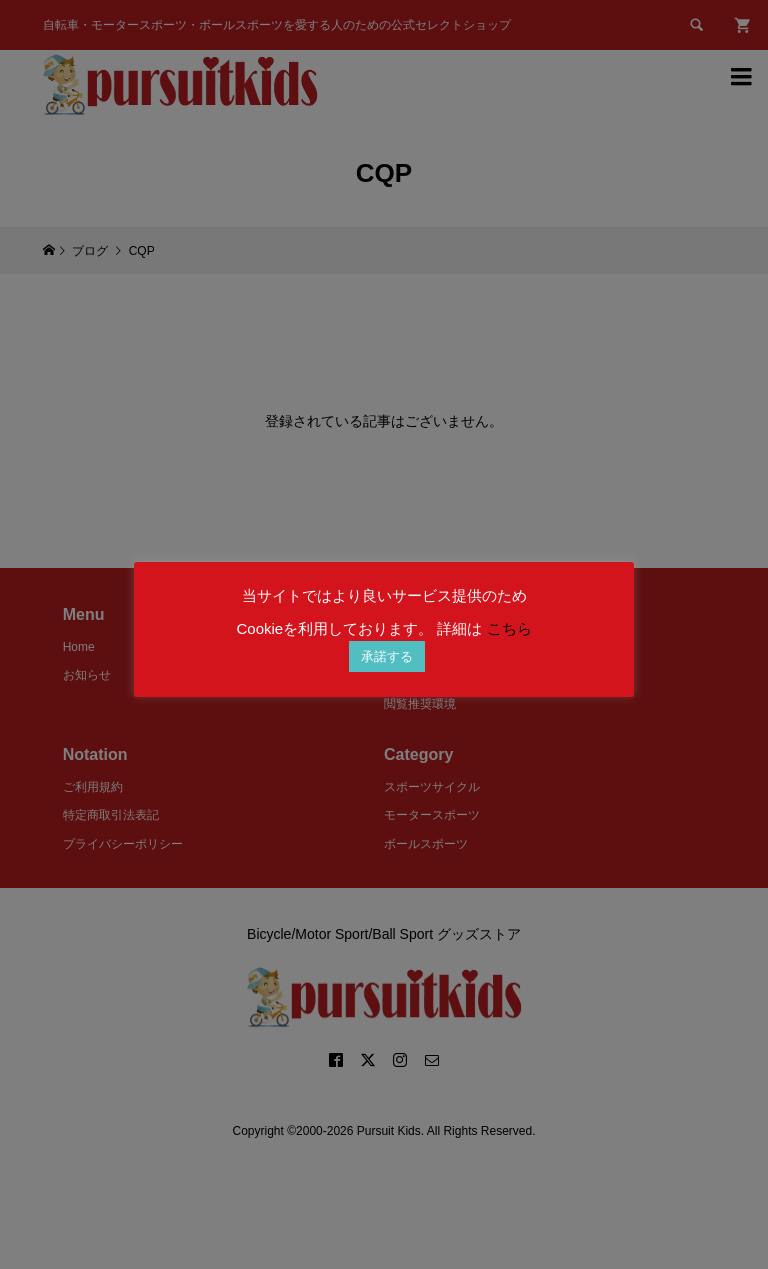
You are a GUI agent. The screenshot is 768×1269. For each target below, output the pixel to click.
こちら (509, 628)
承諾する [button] (387, 656)
